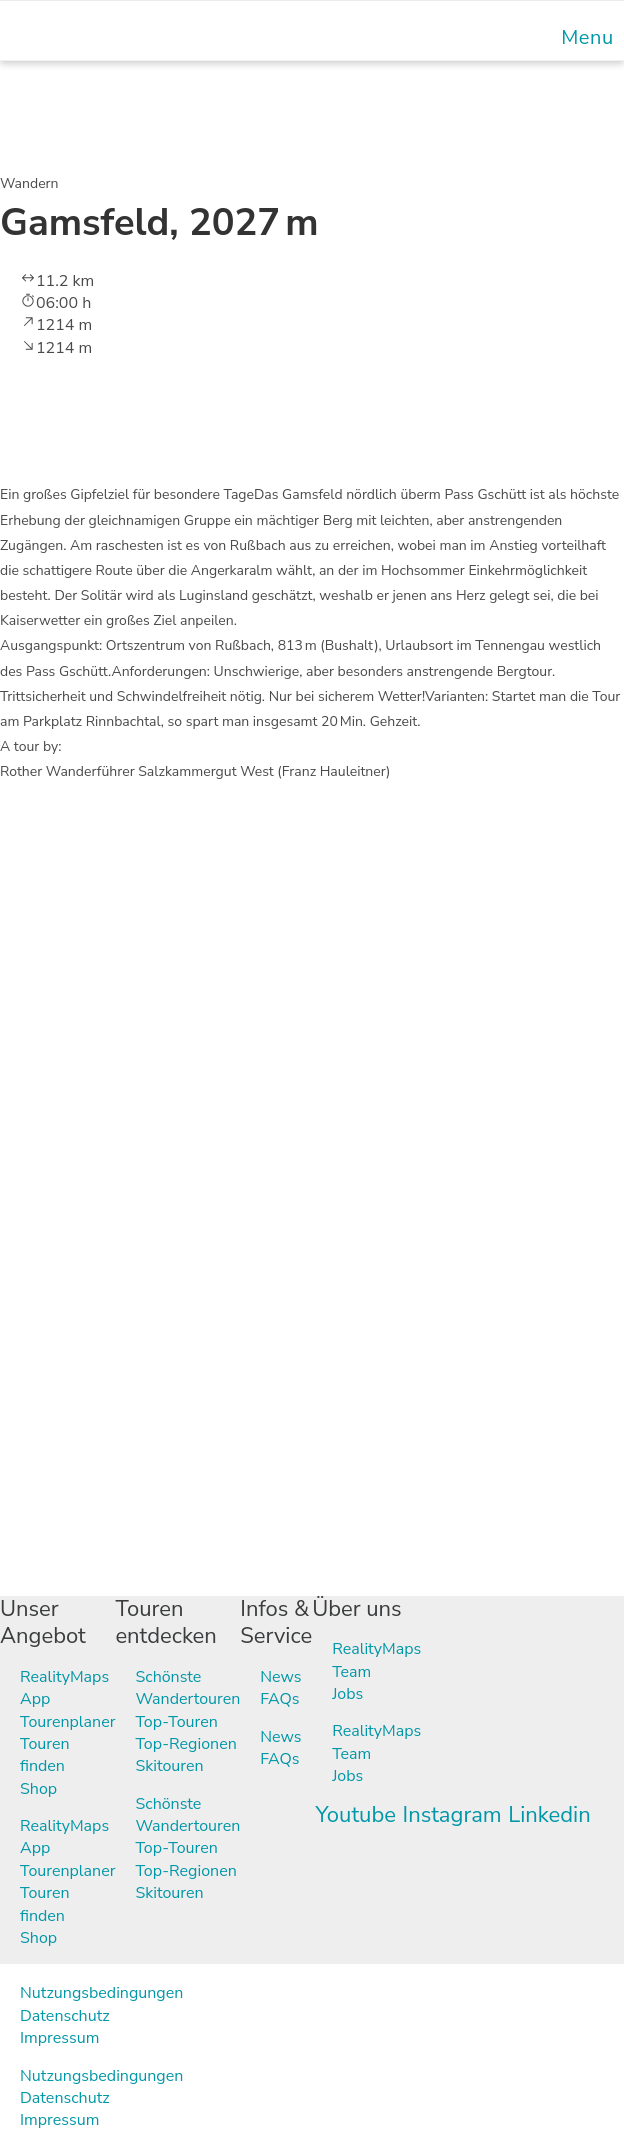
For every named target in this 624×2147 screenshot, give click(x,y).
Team (351, 1672)
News (280, 1677)
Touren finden (45, 1755)
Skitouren (169, 1766)
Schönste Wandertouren (187, 1688)
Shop (38, 1789)
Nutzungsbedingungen (101, 1993)
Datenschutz (65, 2016)
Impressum (59, 2038)
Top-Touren (176, 1722)
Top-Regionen (185, 1744)
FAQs (279, 1699)
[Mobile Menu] (584, 37)
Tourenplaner (67, 1722)
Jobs (347, 1694)
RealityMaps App (64, 1688)
